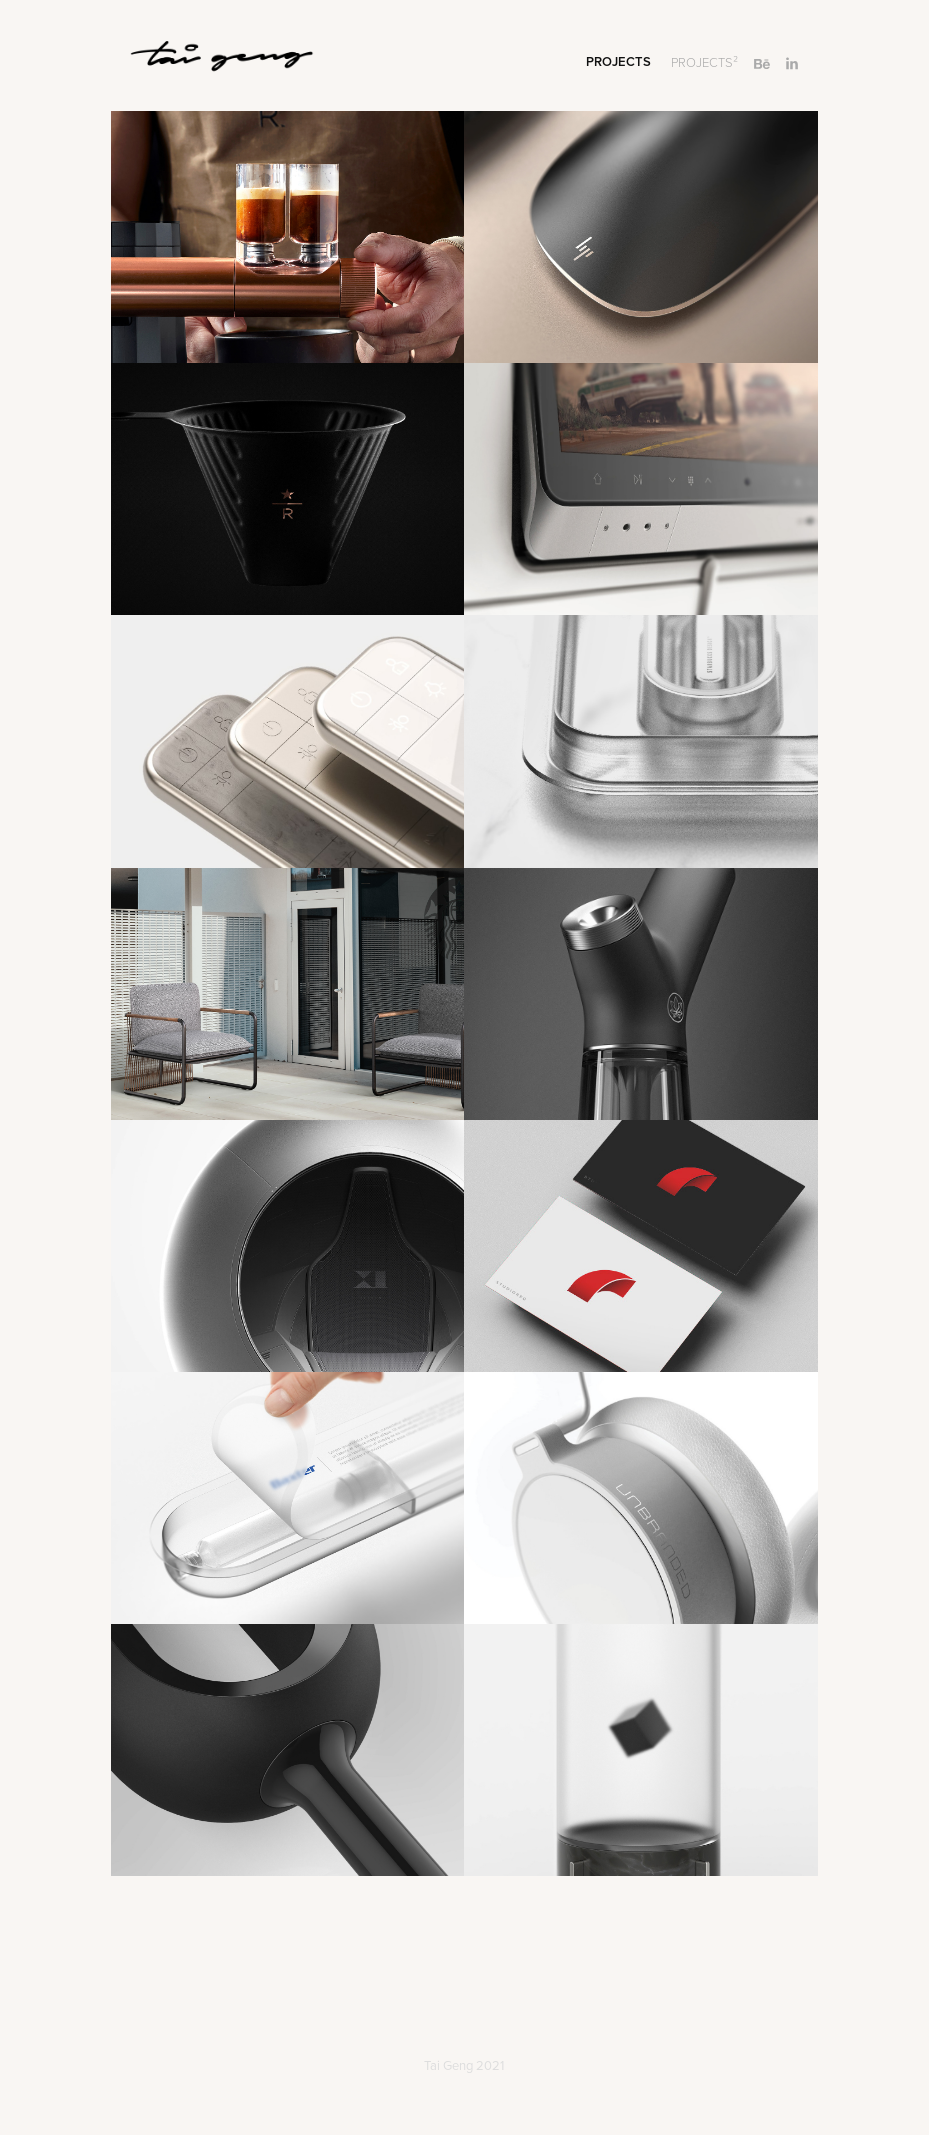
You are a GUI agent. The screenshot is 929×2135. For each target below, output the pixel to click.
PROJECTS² (704, 62)
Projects (618, 61)
